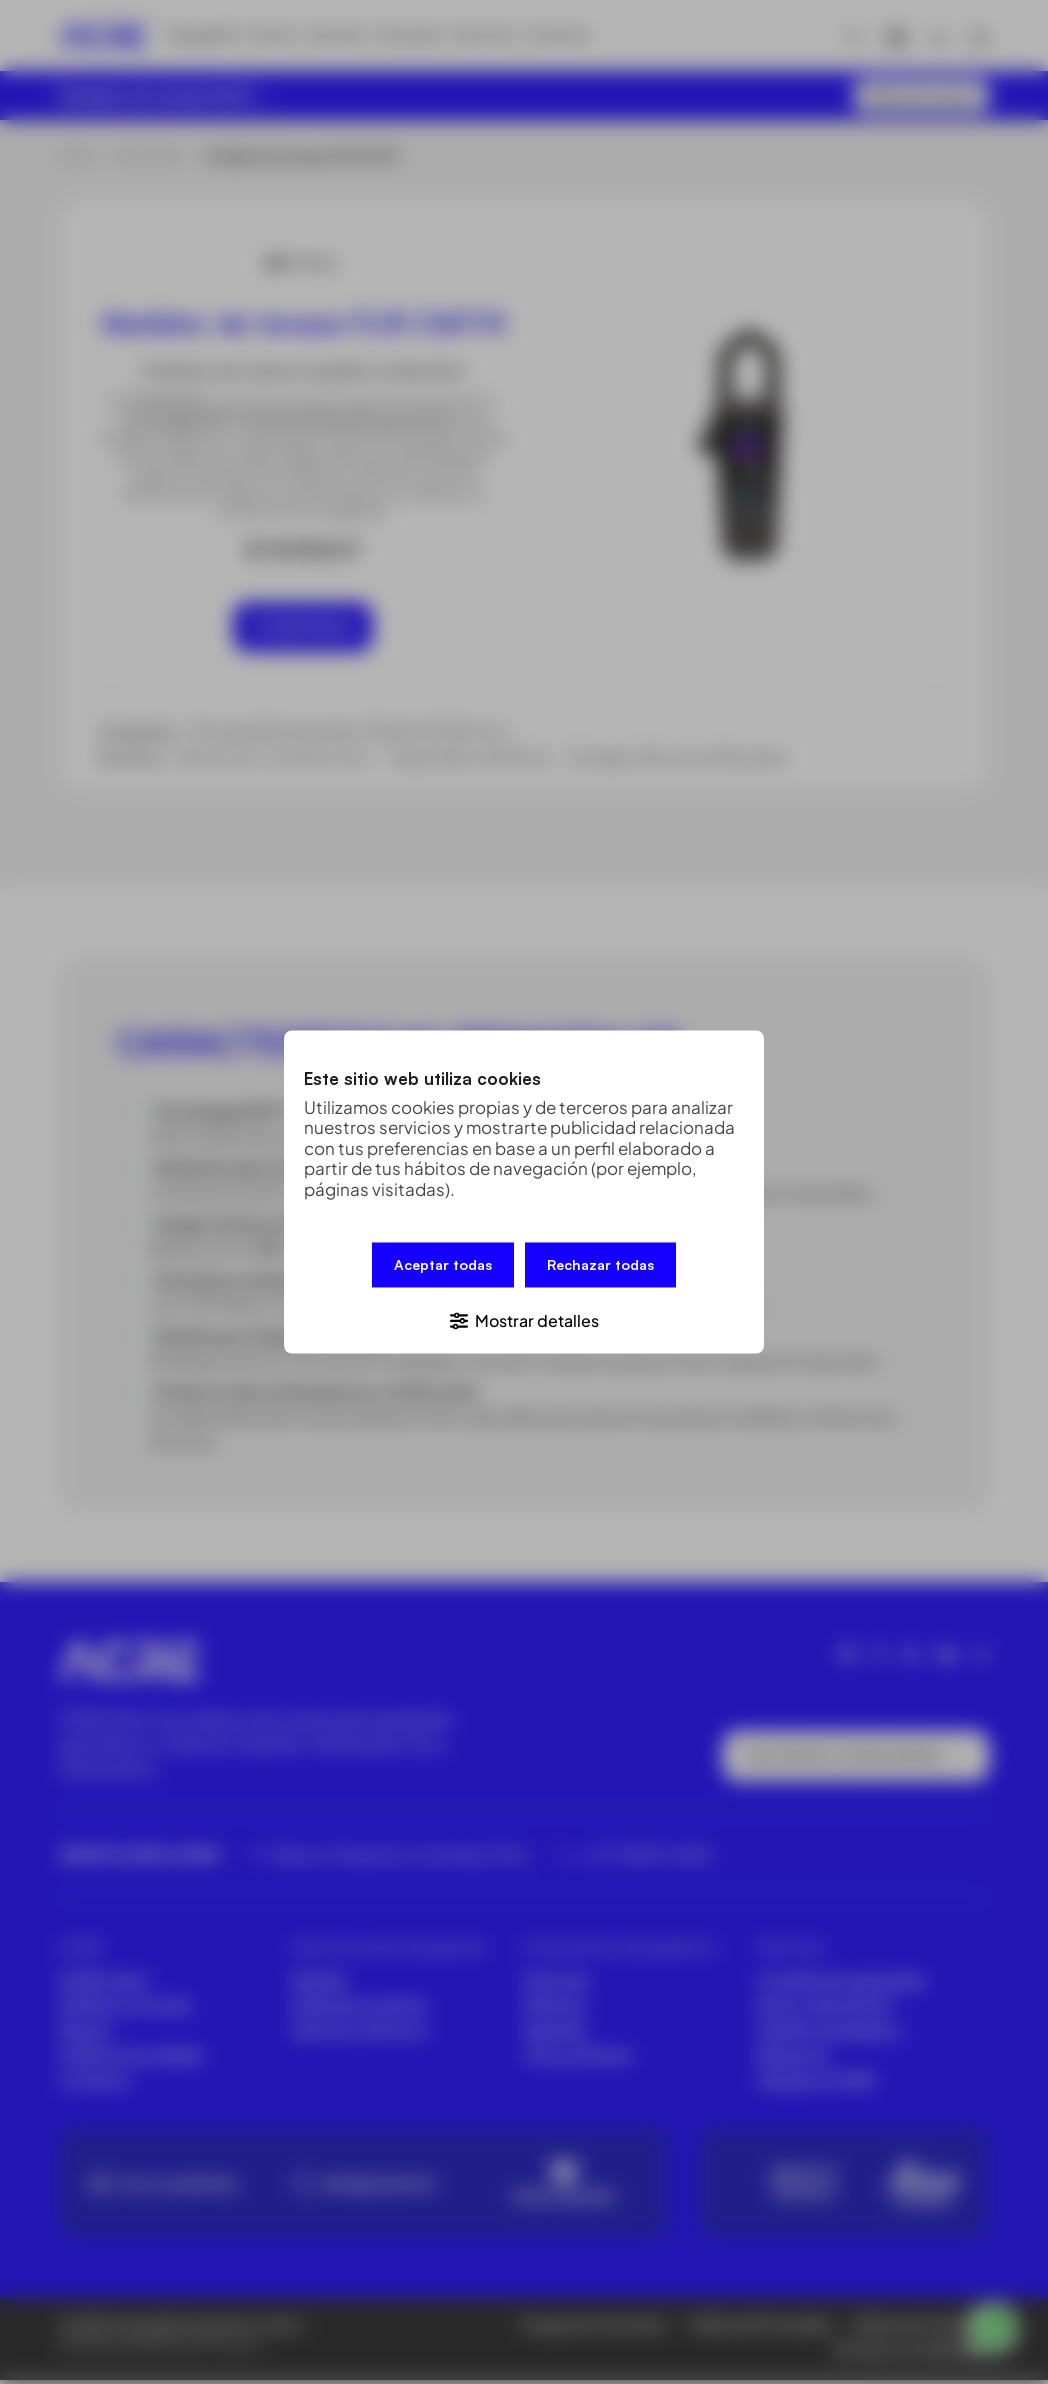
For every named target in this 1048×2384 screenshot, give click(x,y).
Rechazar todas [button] (600, 1266)
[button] (524, 1318)
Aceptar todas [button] (443, 1266)
